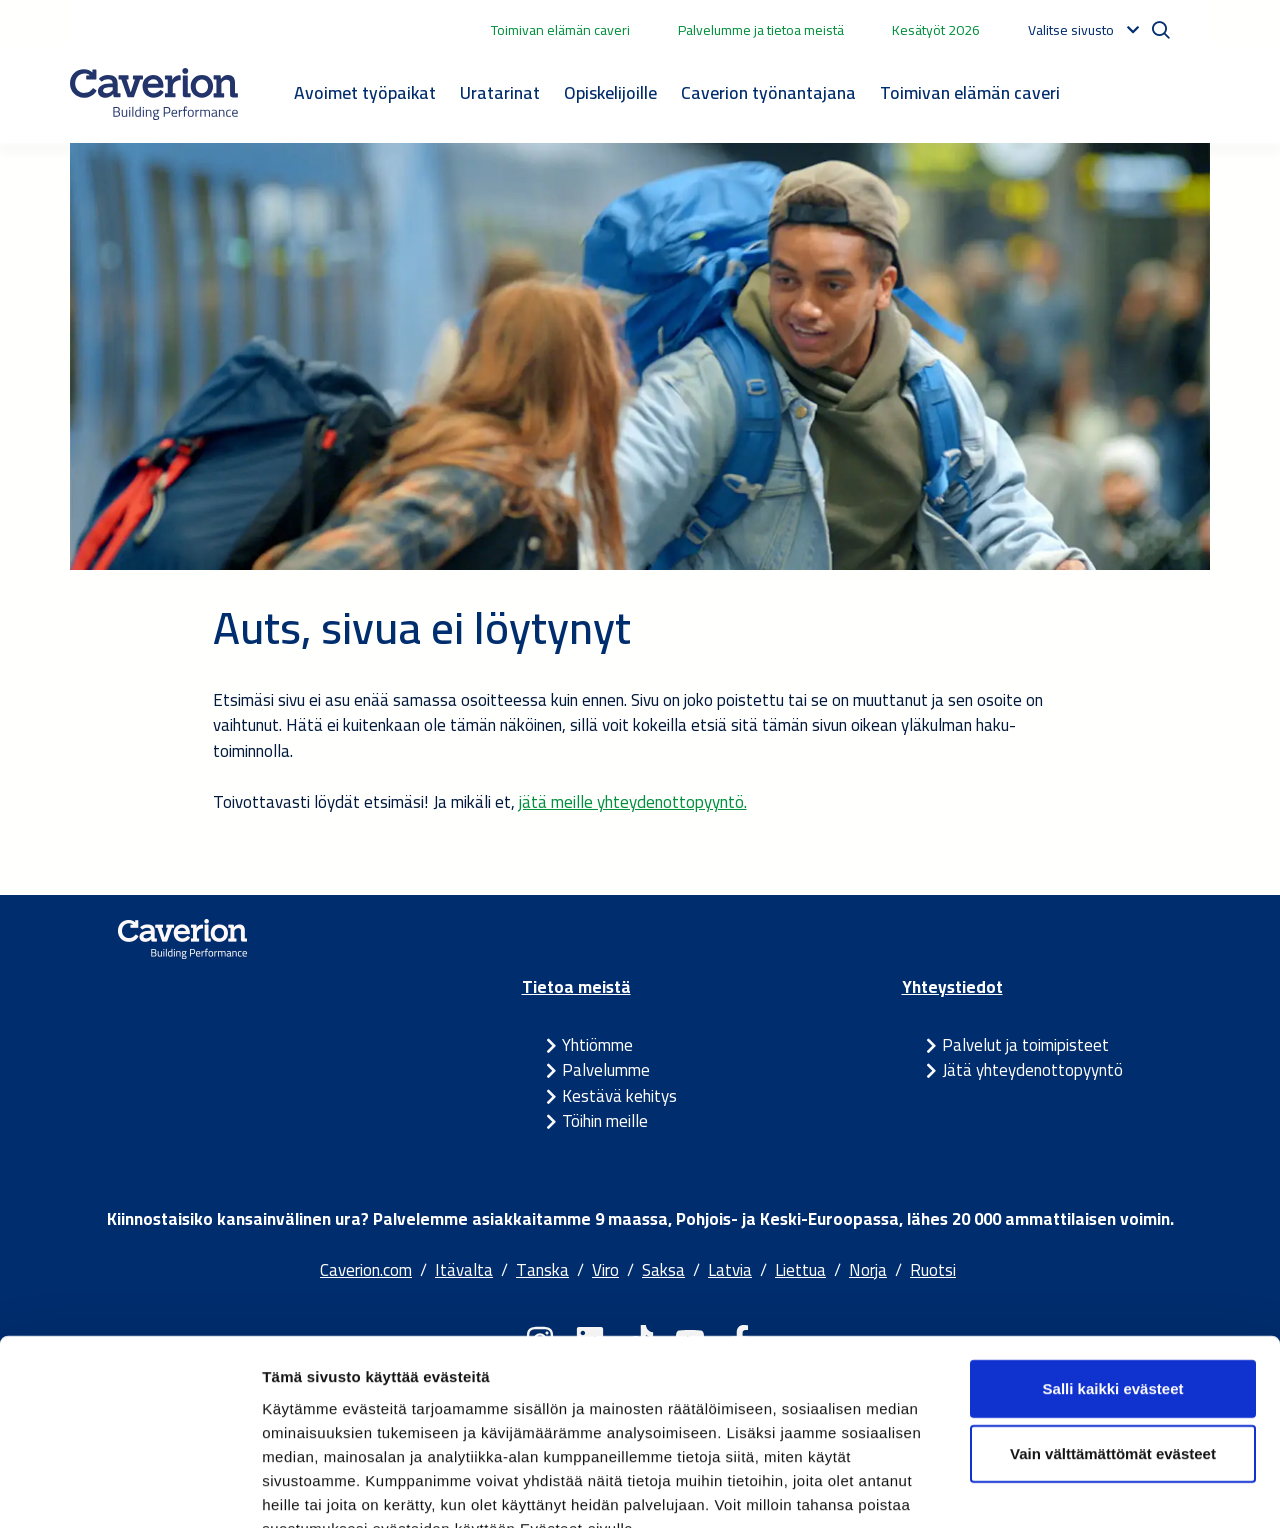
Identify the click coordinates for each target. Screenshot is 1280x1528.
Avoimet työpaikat (365, 92)
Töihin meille (605, 1121)
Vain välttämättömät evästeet (1113, 1333)
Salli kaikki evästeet (1113, 1267)
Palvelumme (606, 1070)
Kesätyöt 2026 (936, 30)
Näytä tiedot (1069, 1488)
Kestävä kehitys (619, 1096)
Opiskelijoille (610, 92)
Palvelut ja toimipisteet (1025, 1045)
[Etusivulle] (154, 94)
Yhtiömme (597, 1045)
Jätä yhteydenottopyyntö (1032, 1070)
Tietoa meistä (576, 987)
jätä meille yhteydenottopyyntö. (633, 802)
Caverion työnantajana (768, 92)
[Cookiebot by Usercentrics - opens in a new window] (129, 1489)
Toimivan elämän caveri (560, 30)
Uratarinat (500, 92)
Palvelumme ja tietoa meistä (761, 30)
